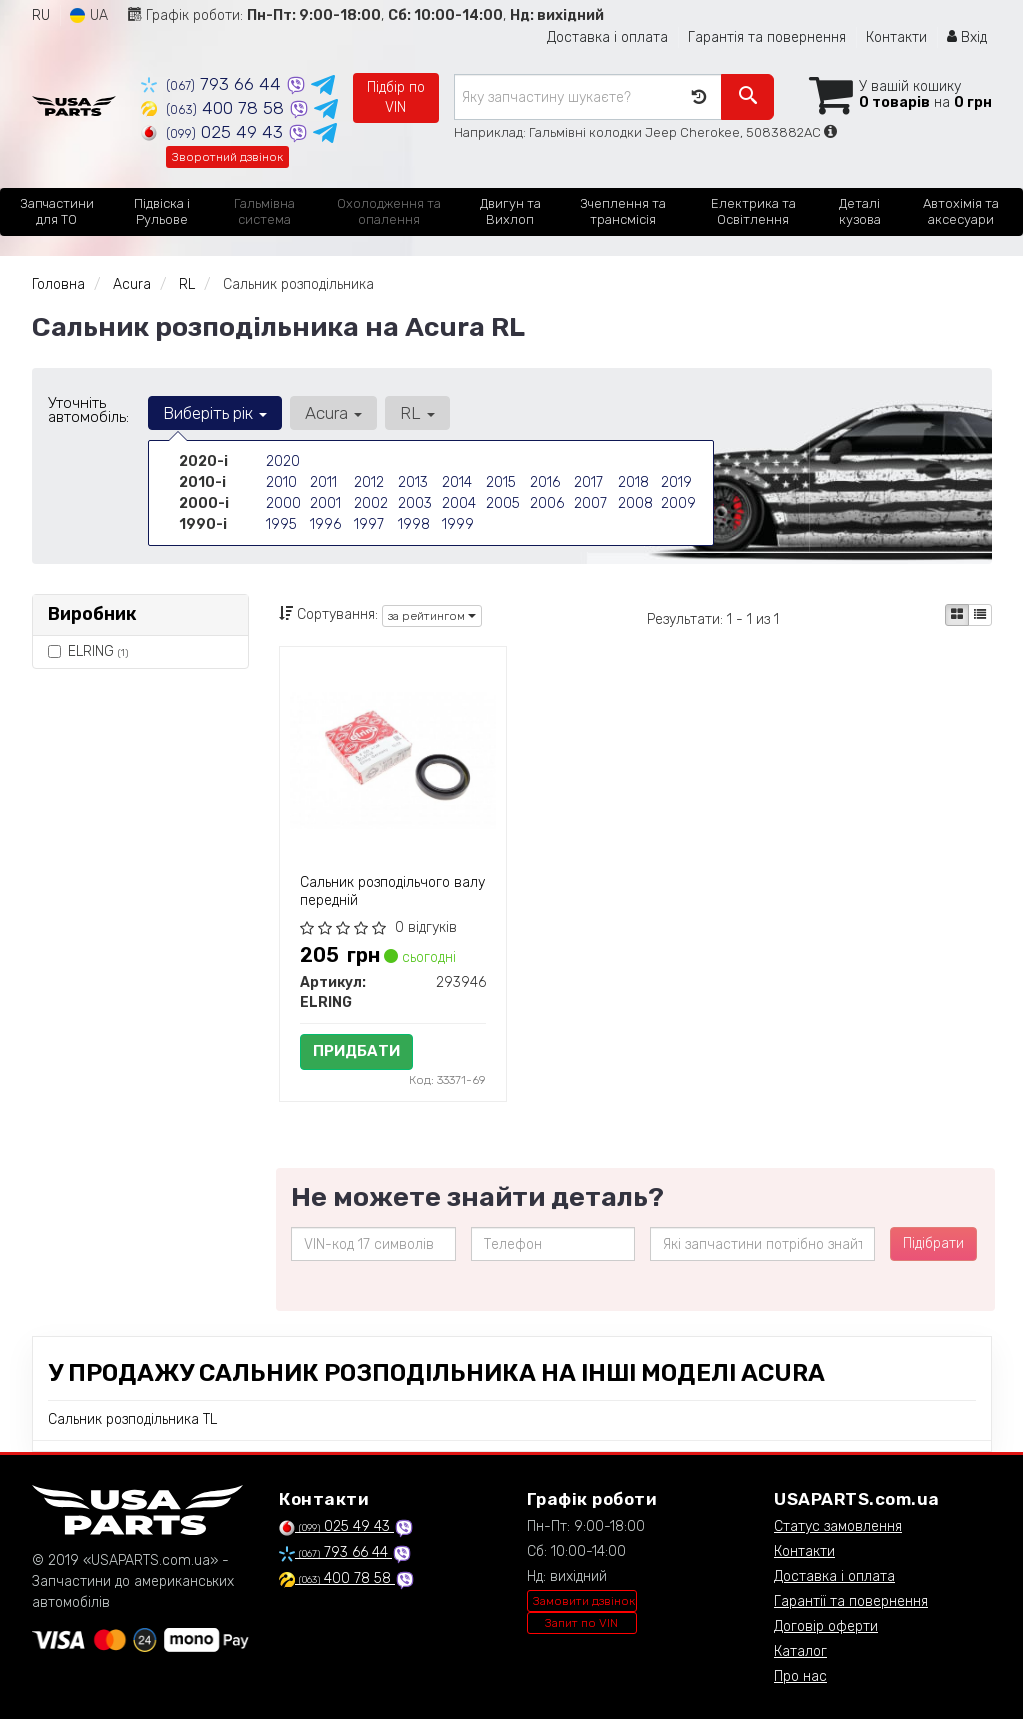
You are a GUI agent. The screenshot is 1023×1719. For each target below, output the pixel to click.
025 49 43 (214, 132)
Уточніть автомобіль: (88, 410)
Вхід (967, 37)
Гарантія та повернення (767, 37)
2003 (415, 503)
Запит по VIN (581, 1623)
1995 (281, 524)
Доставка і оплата (607, 37)
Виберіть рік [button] (215, 413)
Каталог (800, 1651)
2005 (503, 503)
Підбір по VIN (396, 97)
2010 (281, 482)
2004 (459, 503)
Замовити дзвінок (584, 1601)
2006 (547, 503)
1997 (369, 524)
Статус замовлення (838, 1526)
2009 (678, 503)
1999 (458, 524)
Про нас (800, 1676)
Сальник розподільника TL (132, 1419)
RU (41, 15)
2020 (283, 461)
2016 (545, 482)
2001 (325, 503)
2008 (635, 503)
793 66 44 (213, 84)
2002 (371, 503)
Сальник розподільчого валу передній (392, 891)
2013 (413, 482)
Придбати (356, 1051)
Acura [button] (333, 413)
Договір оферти (826, 1626)
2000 (283, 503)
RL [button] (417, 413)
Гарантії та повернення (851, 1601)
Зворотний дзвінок (227, 157)
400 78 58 (215, 108)
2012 (369, 482)
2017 (588, 482)
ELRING (88, 651)
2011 (323, 482)
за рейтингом (432, 616)
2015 (501, 482)
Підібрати (933, 1243)
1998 (414, 524)
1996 (325, 524)
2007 (590, 503)
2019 (676, 482)
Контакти (896, 37)
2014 (457, 482)
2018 (633, 482)
